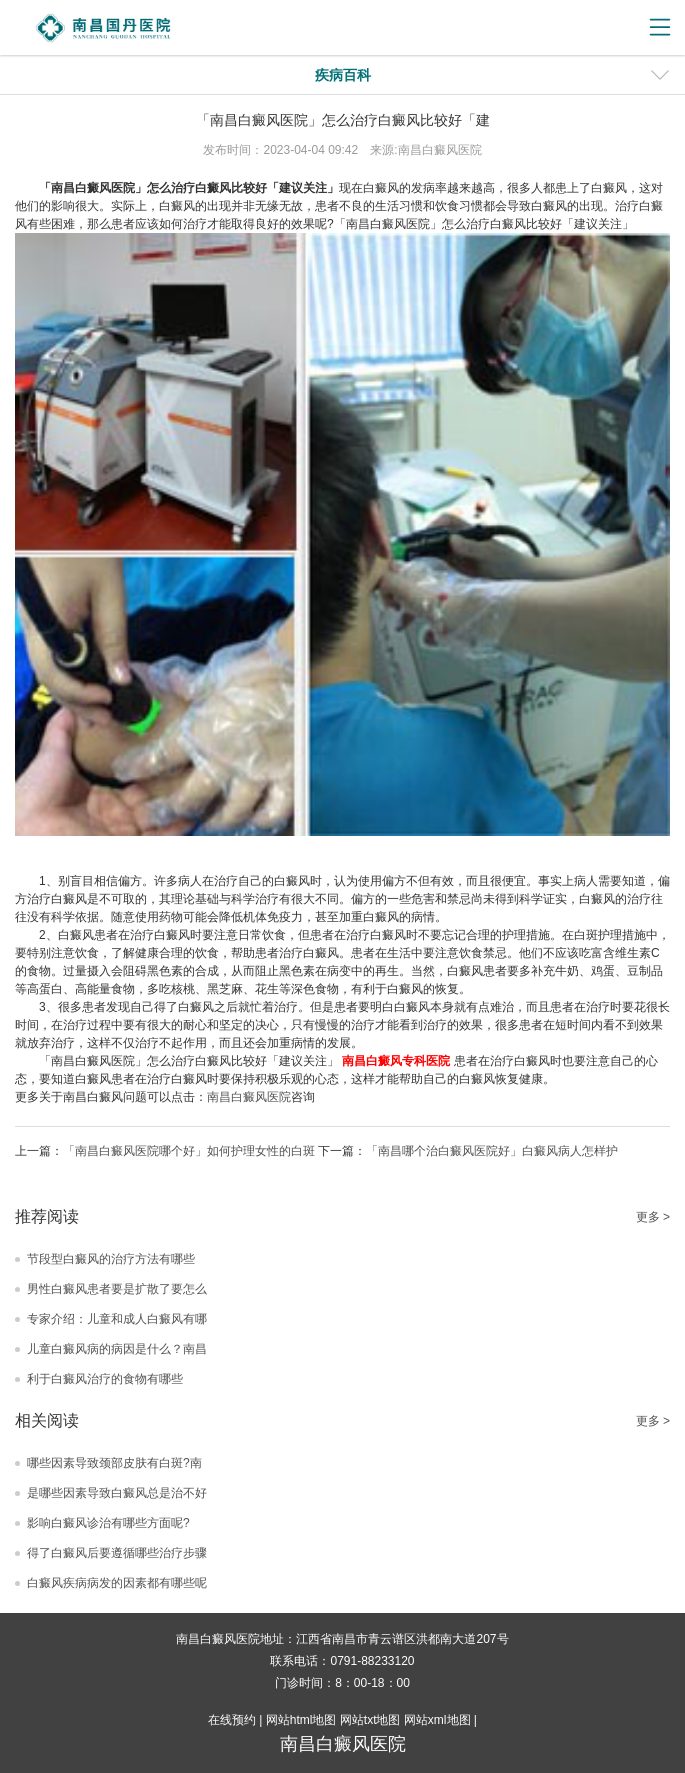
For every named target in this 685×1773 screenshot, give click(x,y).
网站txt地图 (370, 1720)
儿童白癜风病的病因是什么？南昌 (117, 1349)
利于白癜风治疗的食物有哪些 (105, 1379)
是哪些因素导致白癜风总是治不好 (117, 1493)
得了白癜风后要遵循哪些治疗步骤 (117, 1553)
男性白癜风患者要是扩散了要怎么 (117, 1289)
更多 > (653, 1217)
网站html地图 (301, 1720)
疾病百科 (343, 75)
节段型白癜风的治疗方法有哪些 (111, 1259)
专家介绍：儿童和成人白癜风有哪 (117, 1319)
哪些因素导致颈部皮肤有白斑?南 (114, 1463)
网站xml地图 (437, 1720)
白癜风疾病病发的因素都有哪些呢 (117, 1583)
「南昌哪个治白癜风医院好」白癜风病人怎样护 (492, 1151)
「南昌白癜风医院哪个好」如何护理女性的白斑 (189, 1151)
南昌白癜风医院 (249, 1097)
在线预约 (232, 1720)
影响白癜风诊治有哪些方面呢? (108, 1523)
